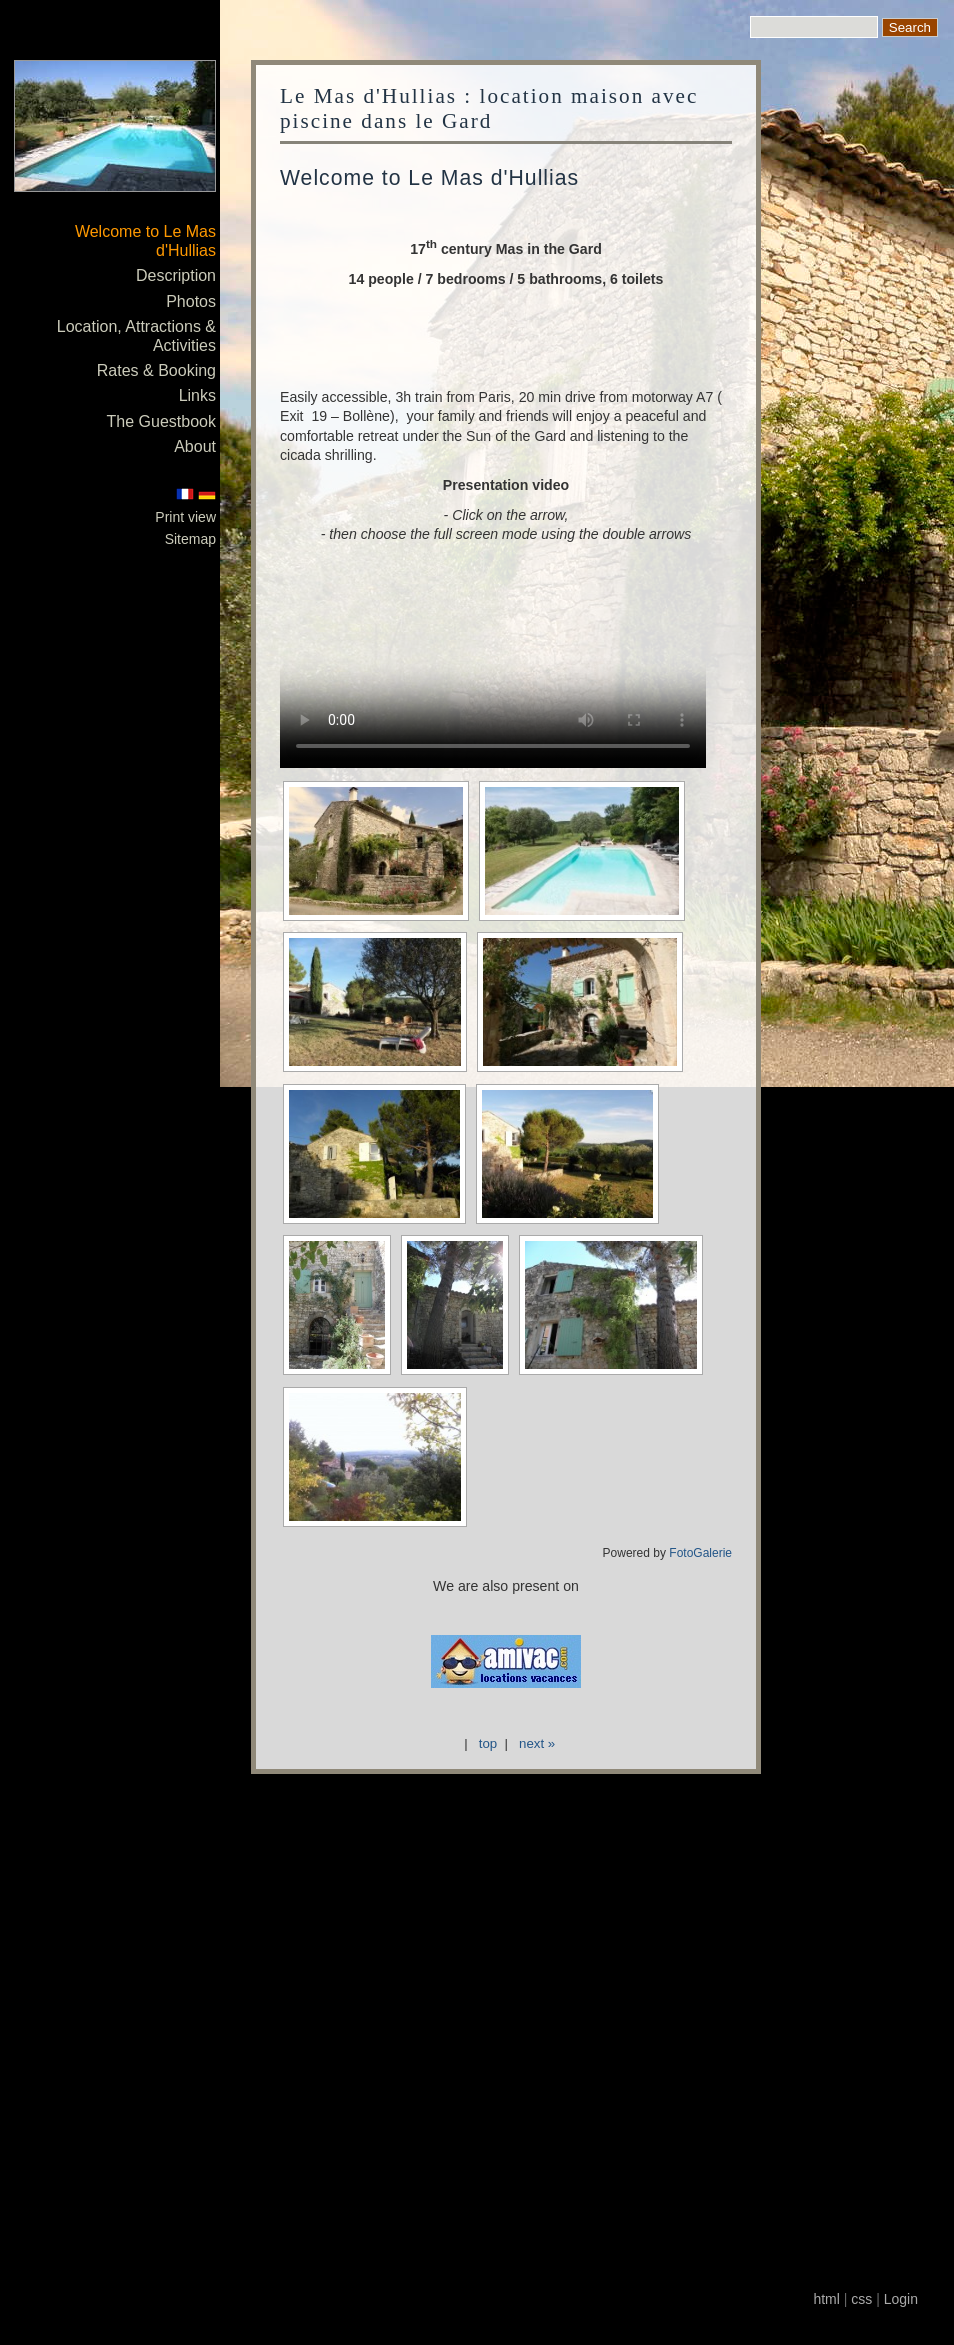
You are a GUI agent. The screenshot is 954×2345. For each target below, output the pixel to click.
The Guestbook (161, 421)
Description (176, 275)
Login (901, 2299)
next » (537, 1743)
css (861, 2299)
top (488, 1743)
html (826, 2299)
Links (197, 395)
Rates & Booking (156, 370)
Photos (191, 301)
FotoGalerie (700, 1553)
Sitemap (190, 539)
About (195, 446)
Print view (185, 517)
